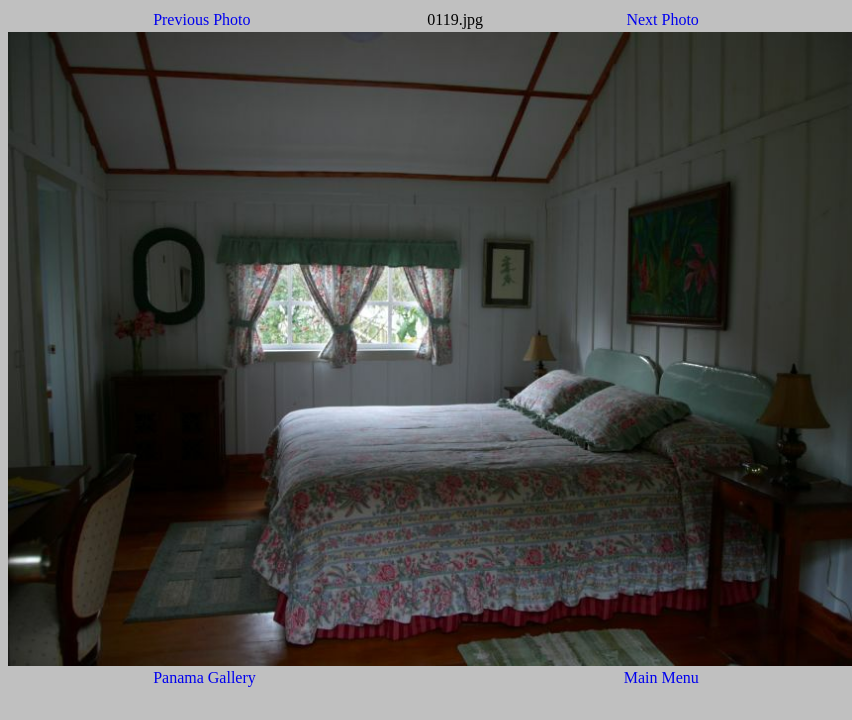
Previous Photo (201, 19)
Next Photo (662, 19)
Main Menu (661, 677)
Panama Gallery (204, 677)
